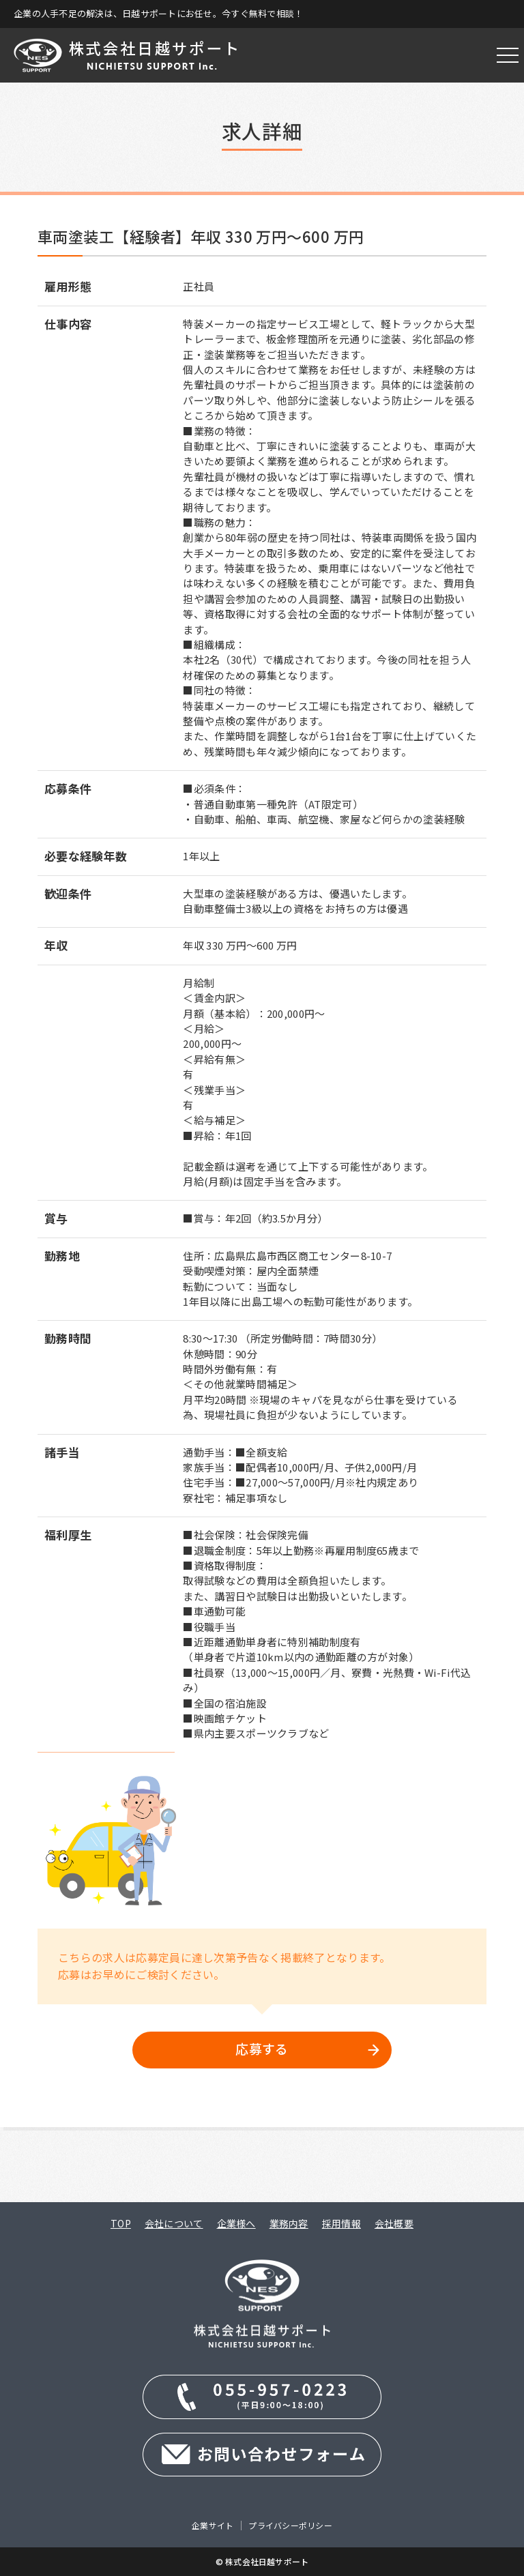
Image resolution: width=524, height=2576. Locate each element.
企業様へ (236, 2223)
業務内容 (289, 2223)
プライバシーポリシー (290, 2525)
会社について (174, 2223)
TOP (121, 2223)
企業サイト (212, 2525)
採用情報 (341, 2223)
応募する (262, 2048)
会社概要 (394, 2223)
